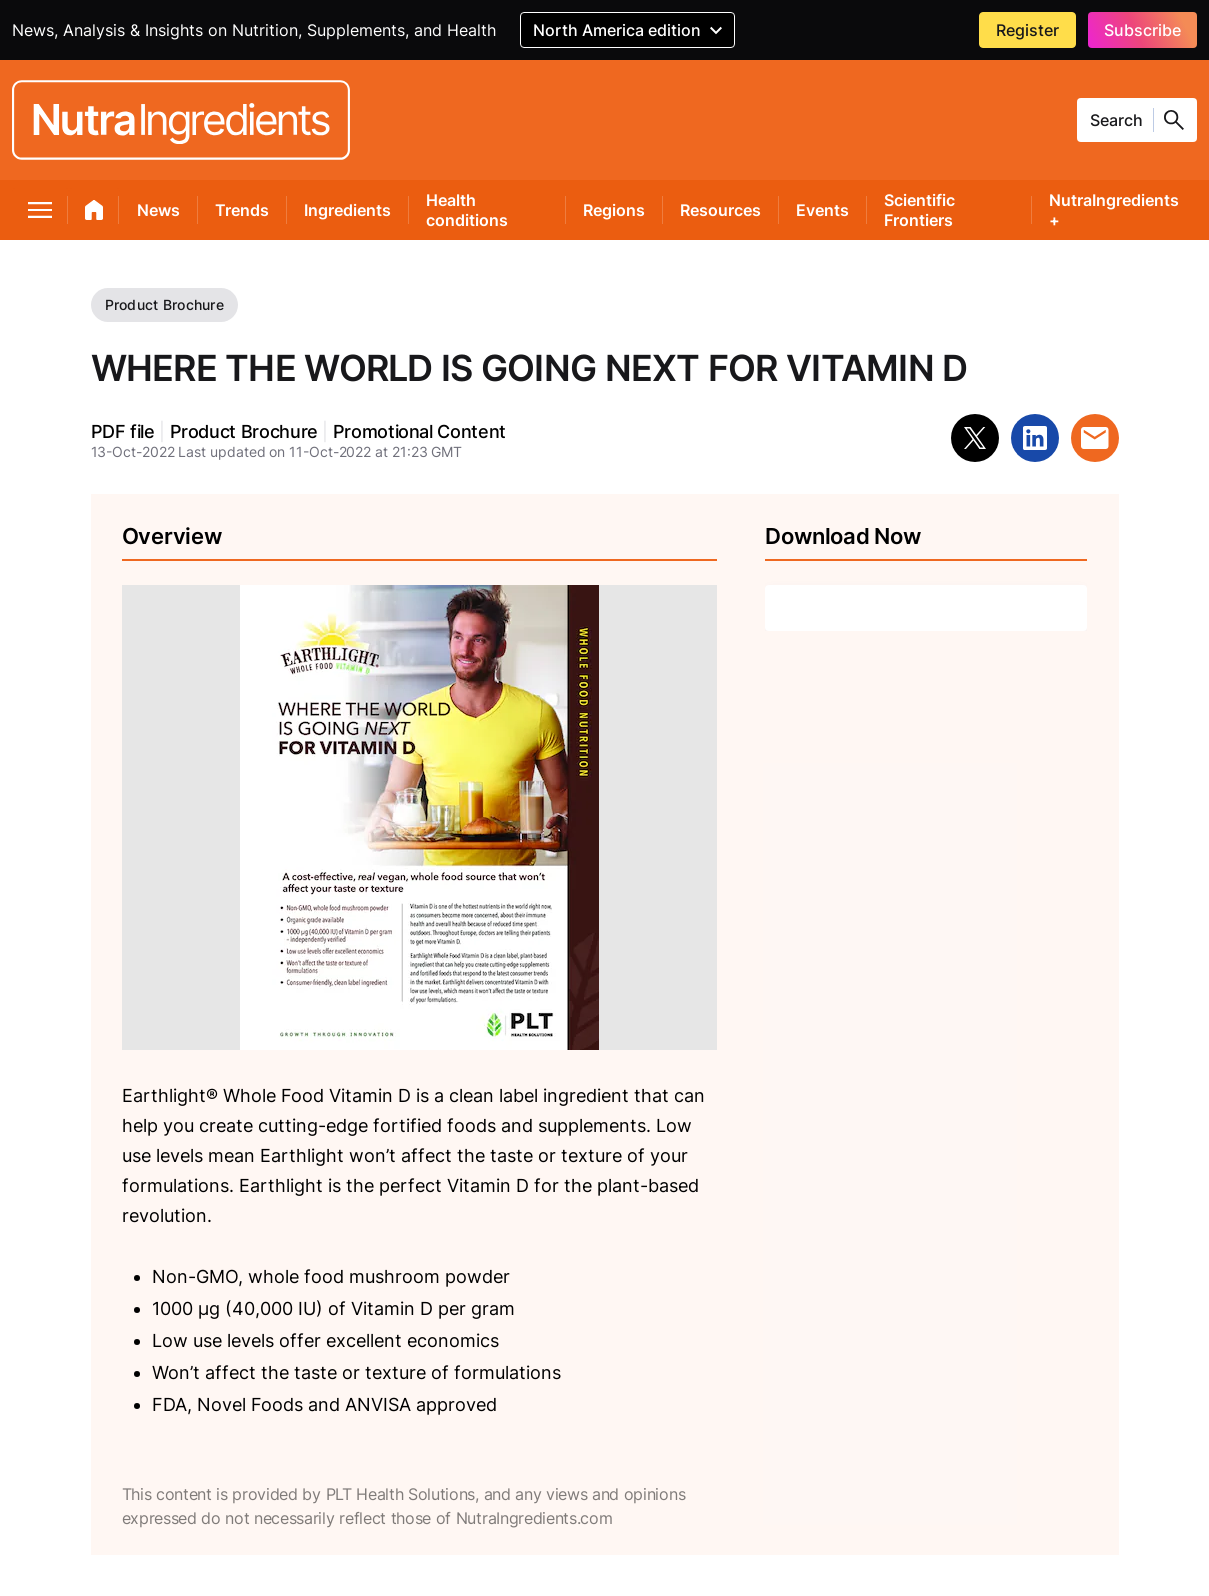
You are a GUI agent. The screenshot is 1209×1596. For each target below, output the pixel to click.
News (158, 210)
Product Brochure (164, 304)
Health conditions (467, 210)
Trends (242, 210)
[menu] (40, 214)
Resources (720, 210)
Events (822, 210)
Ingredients (347, 210)
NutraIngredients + (1114, 210)
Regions (614, 210)
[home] (94, 214)
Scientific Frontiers (919, 210)
